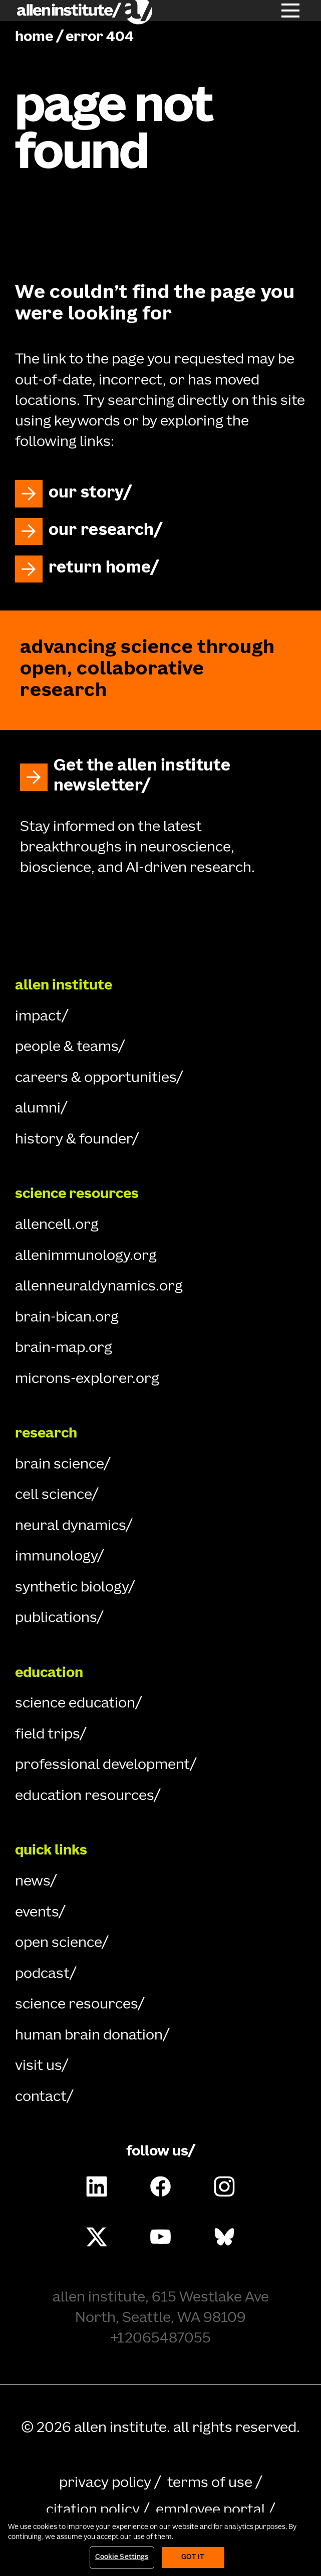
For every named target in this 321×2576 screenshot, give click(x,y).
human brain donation (89, 2036)
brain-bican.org (67, 1318)
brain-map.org (63, 1349)
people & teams (66, 1047)
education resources (84, 1797)
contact (41, 2097)
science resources (76, 2005)
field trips (47, 1735)
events (37, 1913)
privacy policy (105, 2483)
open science (58, 1943)
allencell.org (57, 1225)
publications (56, 1619)
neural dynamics (70, 1527)
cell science (53, 1495)
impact (38, 1017)
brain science (59, 1465)
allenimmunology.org (86, 1257)
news (32, 1882)
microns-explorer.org (87, 1379)
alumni (38, 1109)
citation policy (93, 2511)
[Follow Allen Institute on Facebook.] (161, 2187)
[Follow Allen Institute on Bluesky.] (224, 2237)
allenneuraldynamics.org (99, 1287)
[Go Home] (160, 924)
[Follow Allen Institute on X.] (97, 2237)
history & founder (73, 1140)
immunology (56, 1557)
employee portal (210, 2511)
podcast (42, 1975)
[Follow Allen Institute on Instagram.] (224, 2187)
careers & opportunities (95, 1079)
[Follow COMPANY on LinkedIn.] (97, 2187)
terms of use (209, 2483)
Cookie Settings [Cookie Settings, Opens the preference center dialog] (122, 2557)
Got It (193, 2557)
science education (75, 1704)
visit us (38, 2067)
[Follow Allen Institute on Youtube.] (161, 2237)
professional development (102, 1765)
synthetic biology (71, 1588)
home (34, 37)
